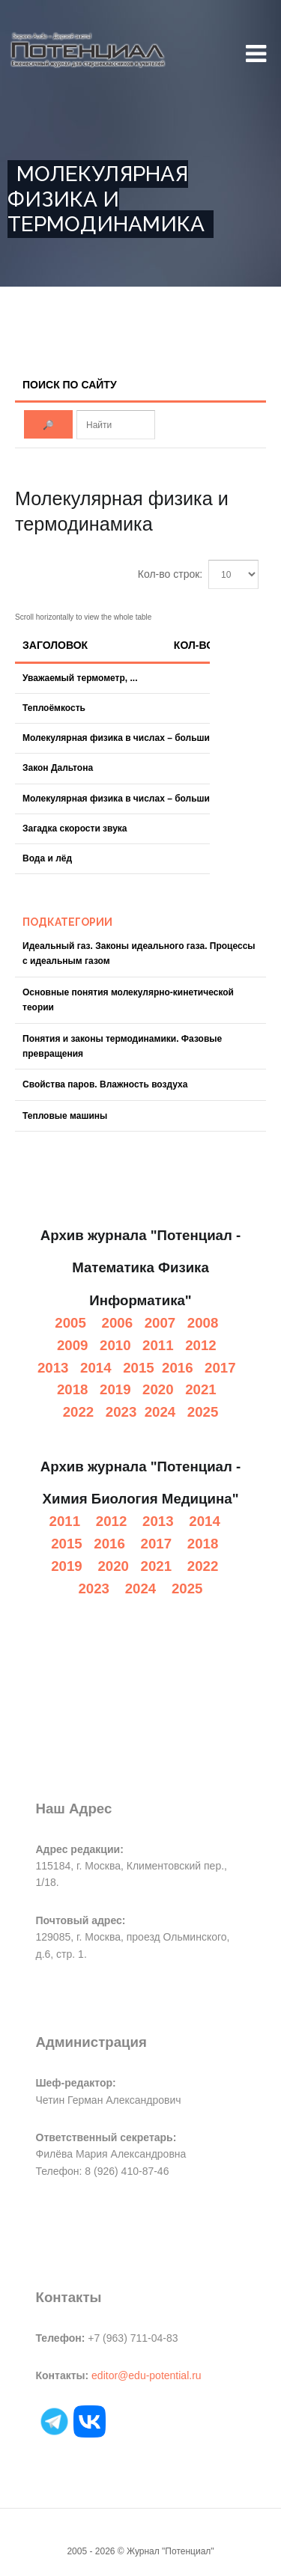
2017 (220, 1368)
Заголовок (55, 645)
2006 (117, 1323)
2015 (138, 1368)
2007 (160, 1323)
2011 (158, 1345)
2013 (53, 1368)
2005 (70, 1323)
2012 (201, 1345)
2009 (72, 1345)
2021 (201, 1389)
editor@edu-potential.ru (146, 2375)
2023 (121, 1412)
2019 (115, 1389)
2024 (160, 1412)
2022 (78, 1412)
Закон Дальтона (57, 768)
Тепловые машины (64, 1116)
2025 (203, 1412)
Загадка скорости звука (74, 828)
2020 (158, 1389)
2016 (177, 1368)
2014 (96, 1368)
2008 (203, 1323)
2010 (115, 1345)
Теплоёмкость (53, 708)
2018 (72, 1389)
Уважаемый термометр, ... (79, 678)
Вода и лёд (47, 858)
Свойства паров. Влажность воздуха (104, 1084)
